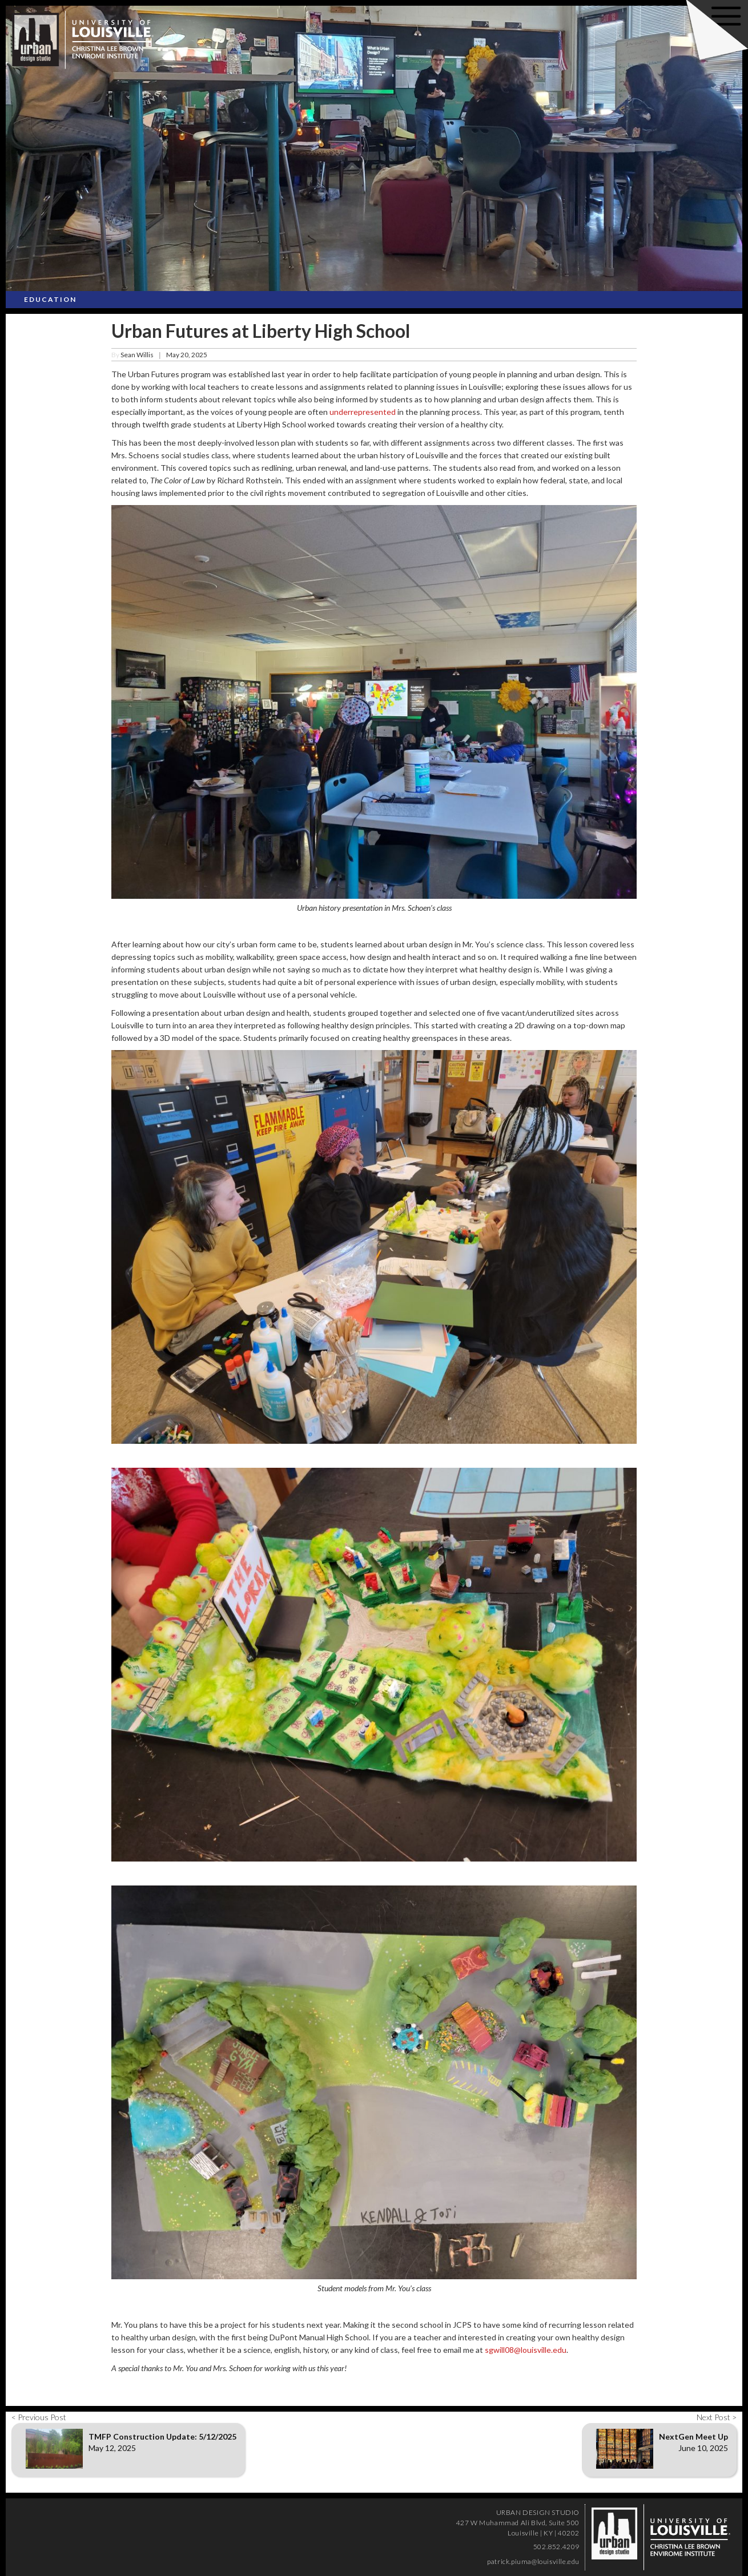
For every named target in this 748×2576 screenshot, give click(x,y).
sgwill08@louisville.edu (525, 2350)
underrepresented (362, 412)
